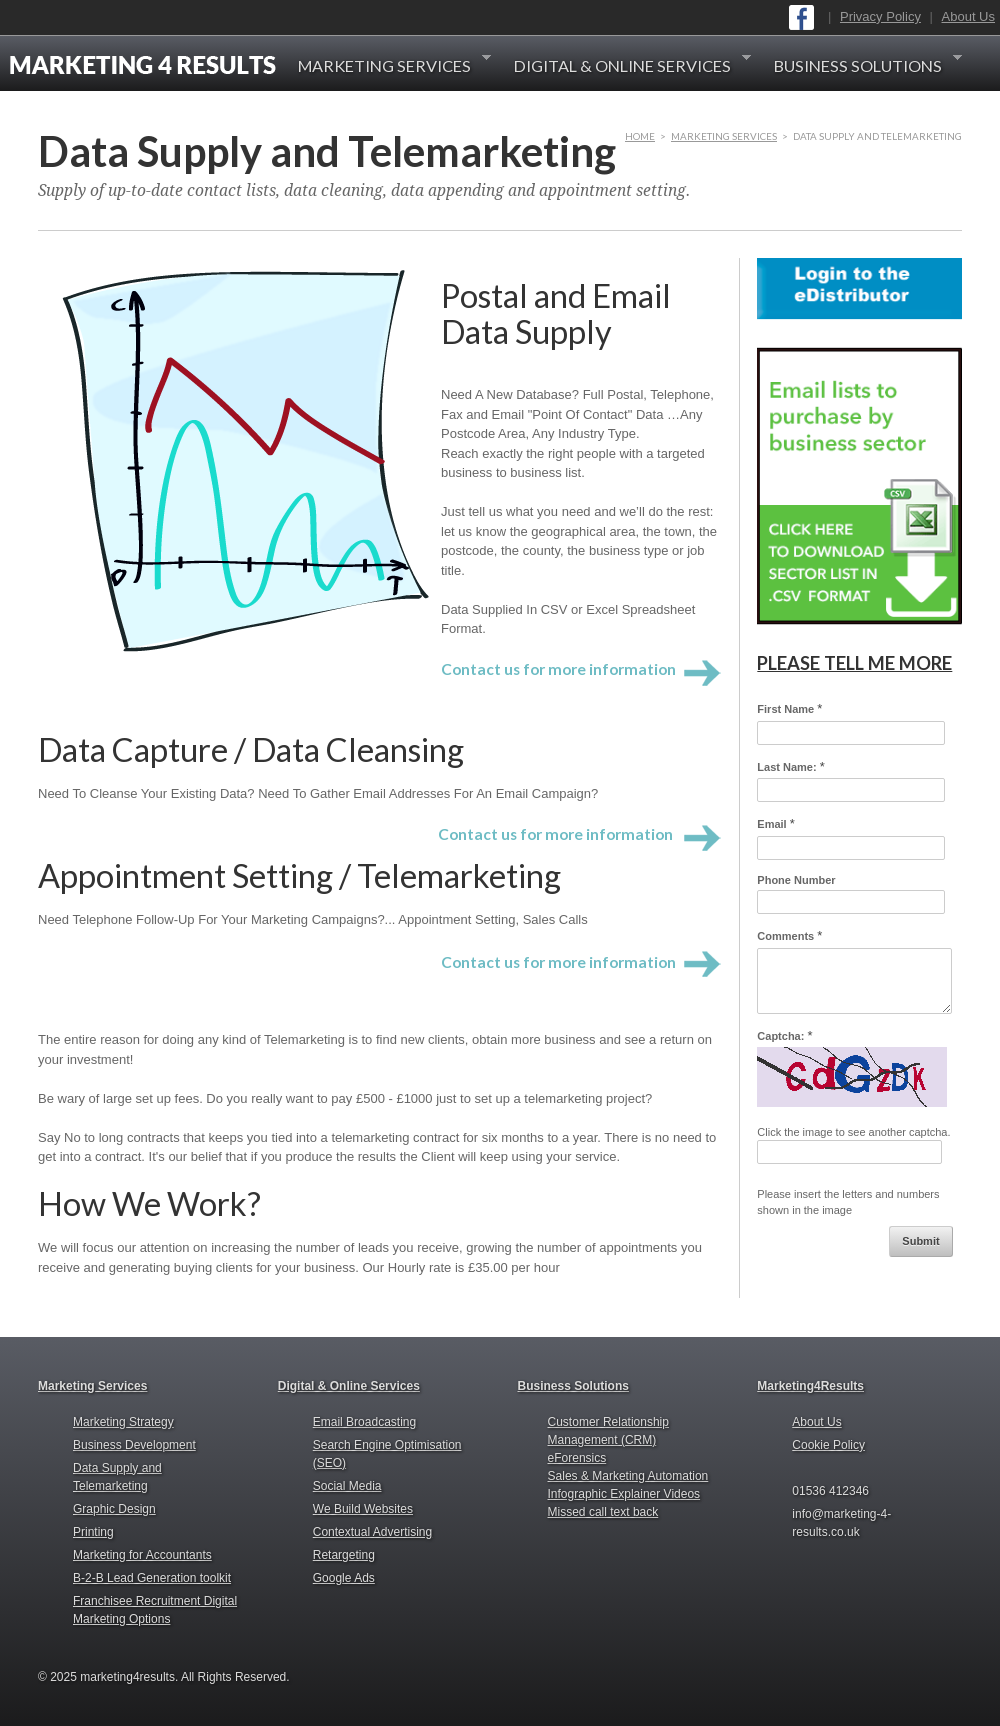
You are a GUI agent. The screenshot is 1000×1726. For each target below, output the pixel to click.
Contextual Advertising (372, 1532)
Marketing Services (394, 65)
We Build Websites (363, 1509)
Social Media (347, 1486)
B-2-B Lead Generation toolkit (152, 1578)
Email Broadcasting (364, 1422)
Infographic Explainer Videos (624, 1494)
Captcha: (784, 1035)
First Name (789, 708)
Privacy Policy (880, 16)
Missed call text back (603, 1512)
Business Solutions (868, 65)
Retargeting (344, 1555)
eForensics (577, 1458)
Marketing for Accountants (142, 1555)
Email (775, 823)
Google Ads (344, 1578)
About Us (968, 16)
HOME (640, 136)
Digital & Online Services (632, 65)
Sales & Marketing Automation (628, 1476)
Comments (789, 935)
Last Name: (790, 766)
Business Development (134, 1445)
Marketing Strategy (123, 1422)
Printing (93, 1532)
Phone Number (796, 880)
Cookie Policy (828, 1445)
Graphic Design (114, 1509)
